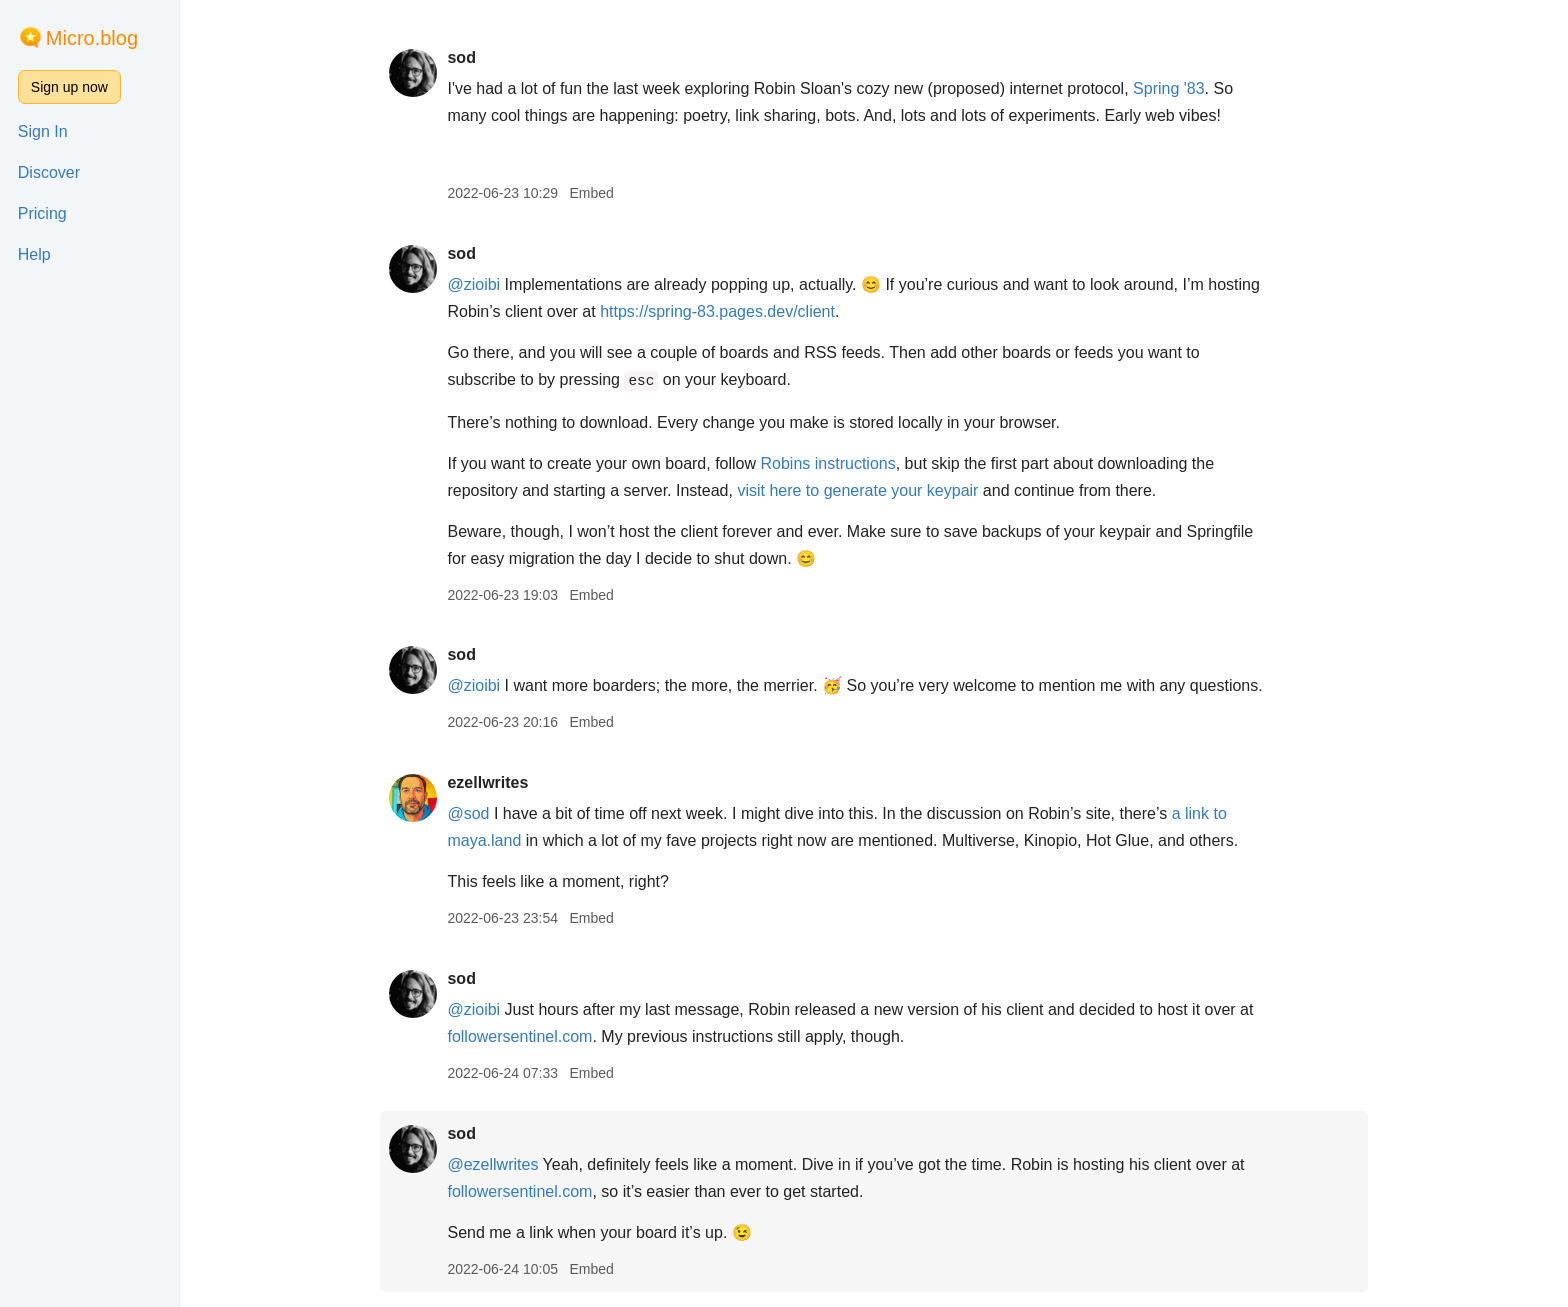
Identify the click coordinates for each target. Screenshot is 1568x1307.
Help (34, 254)
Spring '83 (1169, 88)
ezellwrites (487, 782)
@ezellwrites (492, 1164)
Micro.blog (92, 38)
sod (461, 57)
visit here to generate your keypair (857, 490)
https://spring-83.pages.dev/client (717, 311)
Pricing (42, 213)
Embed (591, 193)
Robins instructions (828, 463)
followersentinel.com (519, 1036)
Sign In (43, 131)
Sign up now (69, 87)
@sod (468, 813)
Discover (49, 172)
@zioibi (473, 284)
